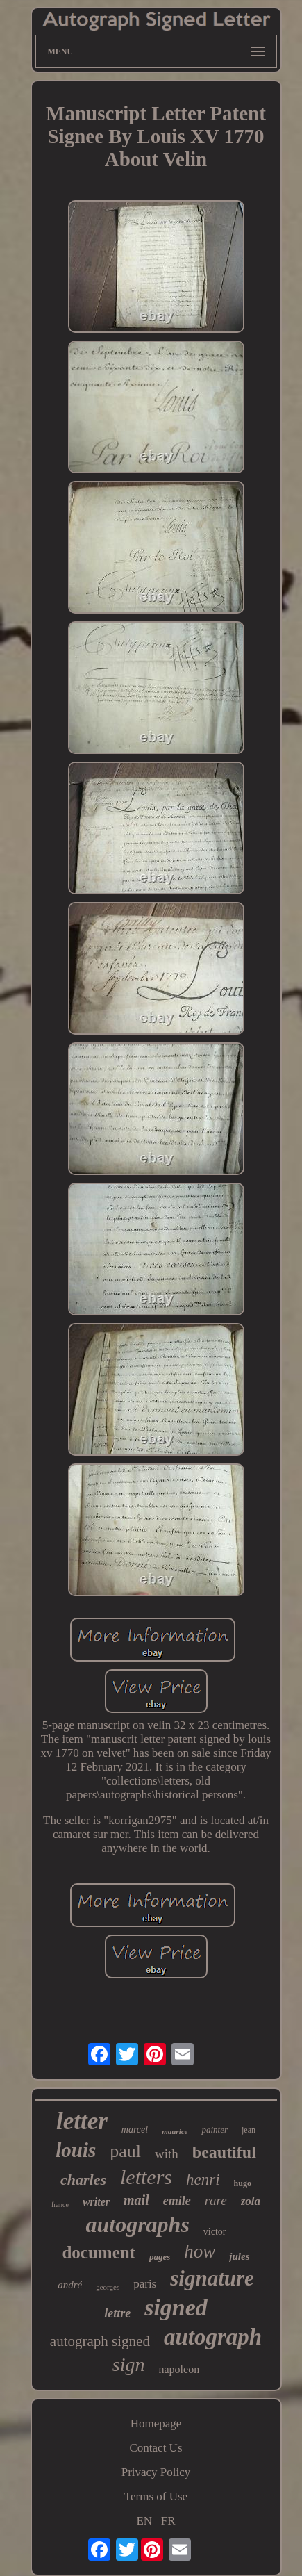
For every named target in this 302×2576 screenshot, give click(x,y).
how (199, 2251)
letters (146, 2176)
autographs (137, 2224)
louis (76, 2150)
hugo (242, 2183)
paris (144, 2283)
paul (125, 2151)
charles (83, 2179)
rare (216, 2200)
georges (107, 2287)
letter (82, 2121)
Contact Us (155, 2447)
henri (203, 2179)
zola (250, 2201)
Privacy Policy (156, 2472)
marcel (134, 2129)
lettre (117, 2313)
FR (168, 2520)
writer (96, 2202)
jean (248, 2130)
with (166, 2154)
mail (136, 2200)
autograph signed (100, 2341)
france (60, 2204)
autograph (213, 2336)
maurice (174, 2131)
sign (128, 2364)
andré (70, 2284)
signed (176, 2307)
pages (159, 2256)
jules (239, 2256)
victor (214, 2231)
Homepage (156, 2423)
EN (144, 2520)
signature (212, 2278)
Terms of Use (155, 2496)
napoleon (179, 2369)
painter (214, 2129)
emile (177, 2201)
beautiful (224, 2152)
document (98, 2252)
